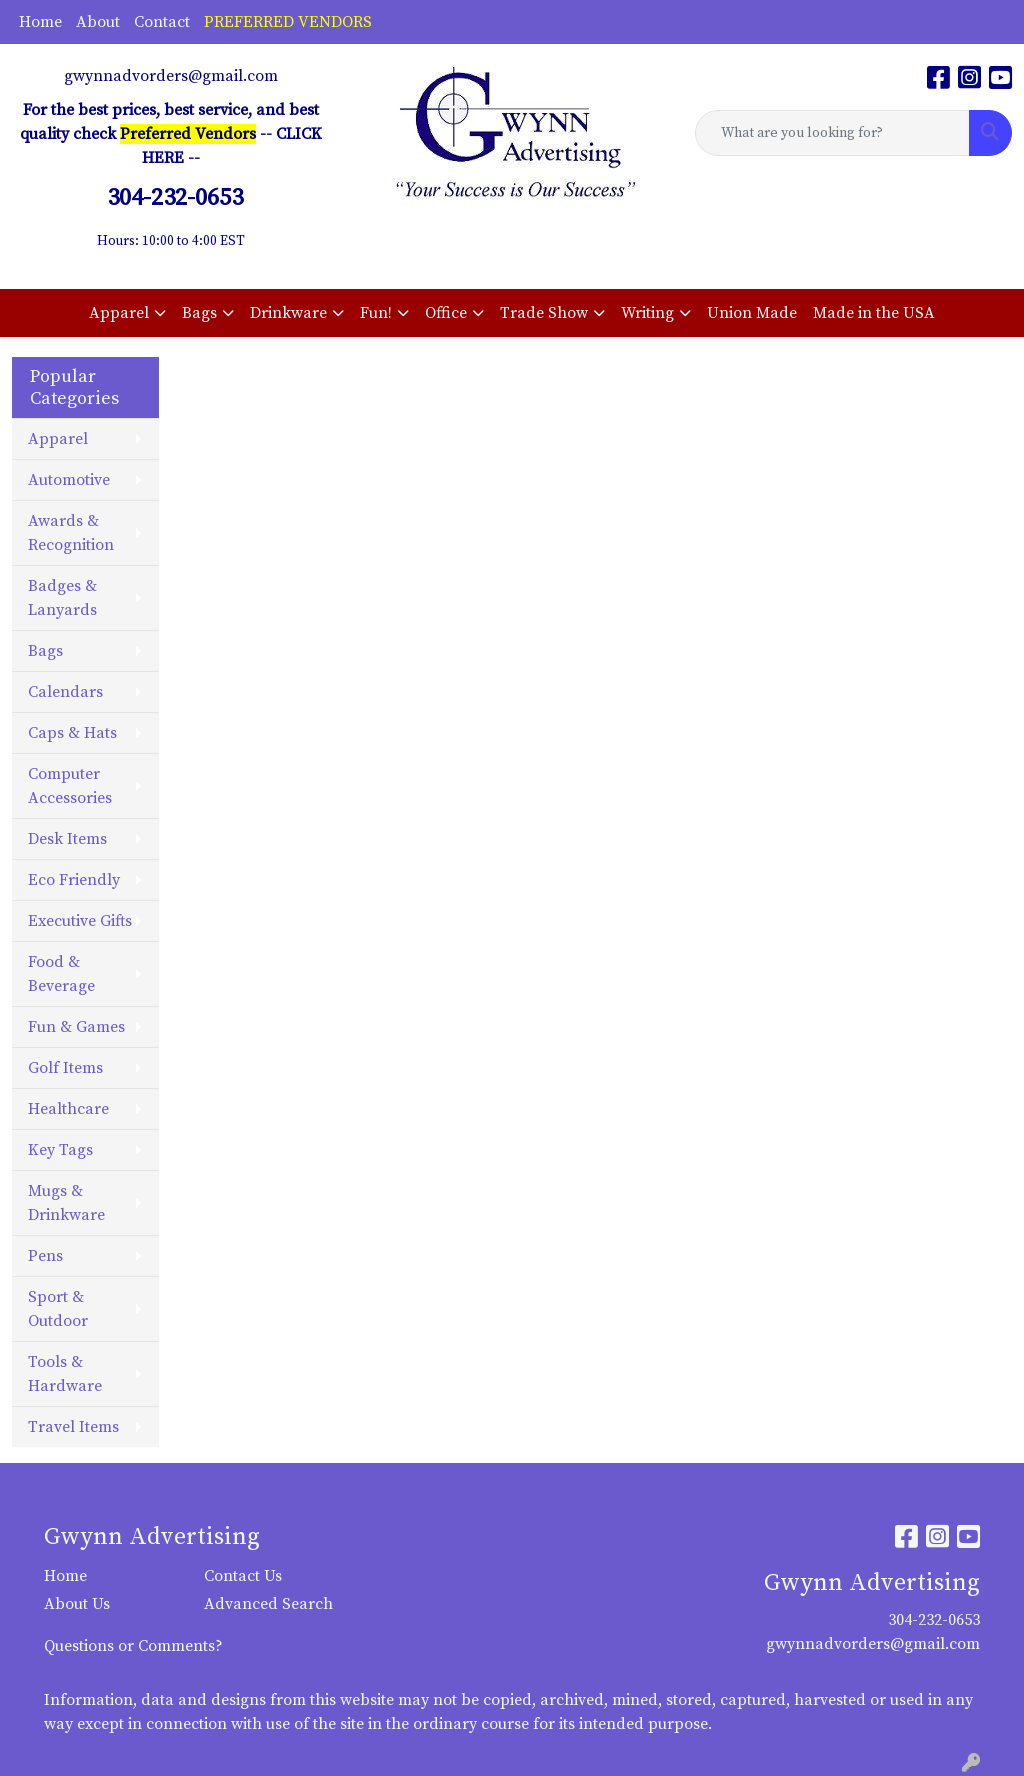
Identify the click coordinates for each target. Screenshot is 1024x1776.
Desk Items (67, 839)
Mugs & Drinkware (66, 1203)
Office (446, 313)
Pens (45, 1256)
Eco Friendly (74, 880)
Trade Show (544, 313)
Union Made (752, 313)
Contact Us (243, 1576)
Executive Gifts (80, 921)
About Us (77, 1604)
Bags (199, 313)
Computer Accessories (70, 786)
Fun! (376, 313)
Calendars (65, 692)
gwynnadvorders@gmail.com (171, 76)
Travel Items (73, 1427)
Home (40, 22)
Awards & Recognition (71, 533)
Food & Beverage (61, 974)
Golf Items (65, 1068)
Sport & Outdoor (58, 1309)
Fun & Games (76, 1027)
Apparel (119, 313)
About (98, 22)
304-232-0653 (934, 1620)
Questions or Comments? (133, 1646)
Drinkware (288, 313)
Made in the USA (874, 313)
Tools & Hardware (65, 1374)
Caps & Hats (72, 733)
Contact (162, 22)
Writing (647, 313)
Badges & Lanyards (62, 598)
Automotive (69, 480)
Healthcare (68, 1109)
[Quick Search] (832, 133)
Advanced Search (268, 1604)
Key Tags (60, 1150)
